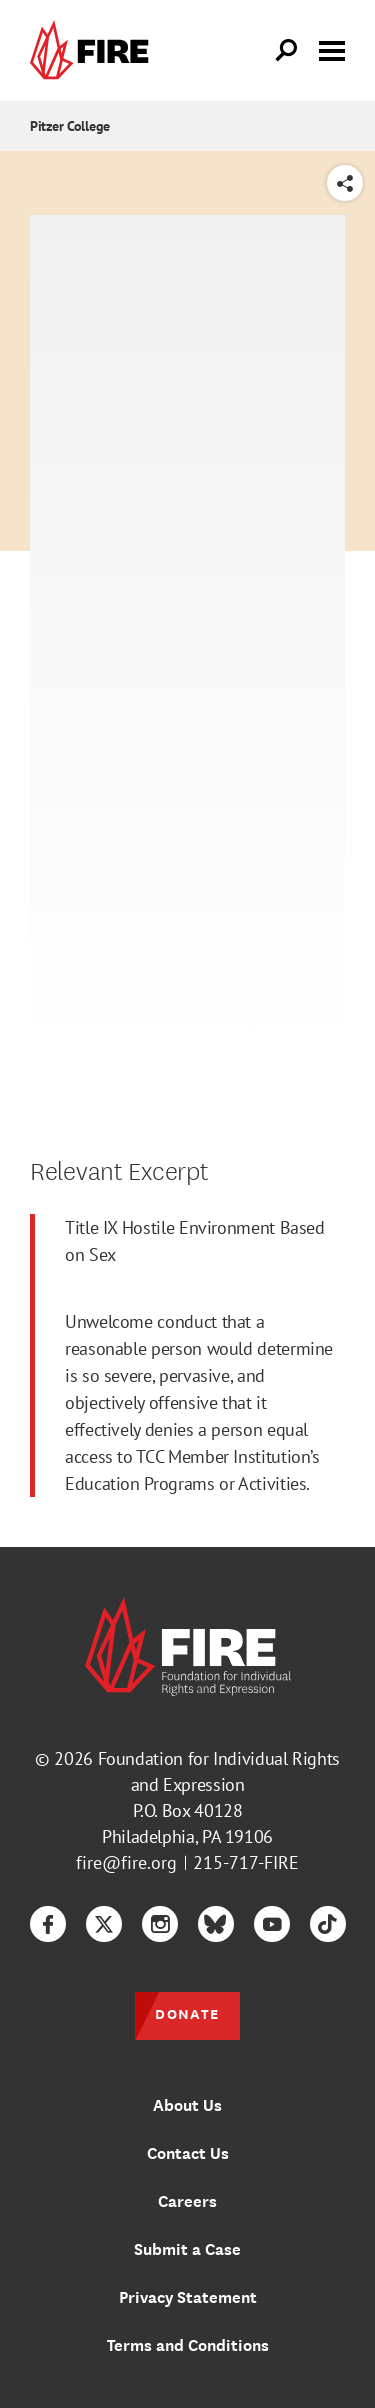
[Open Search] (287, 51)
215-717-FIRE (246, 1862)
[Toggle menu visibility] (332, 49)
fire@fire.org (126, 1862)
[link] (94, 50)
